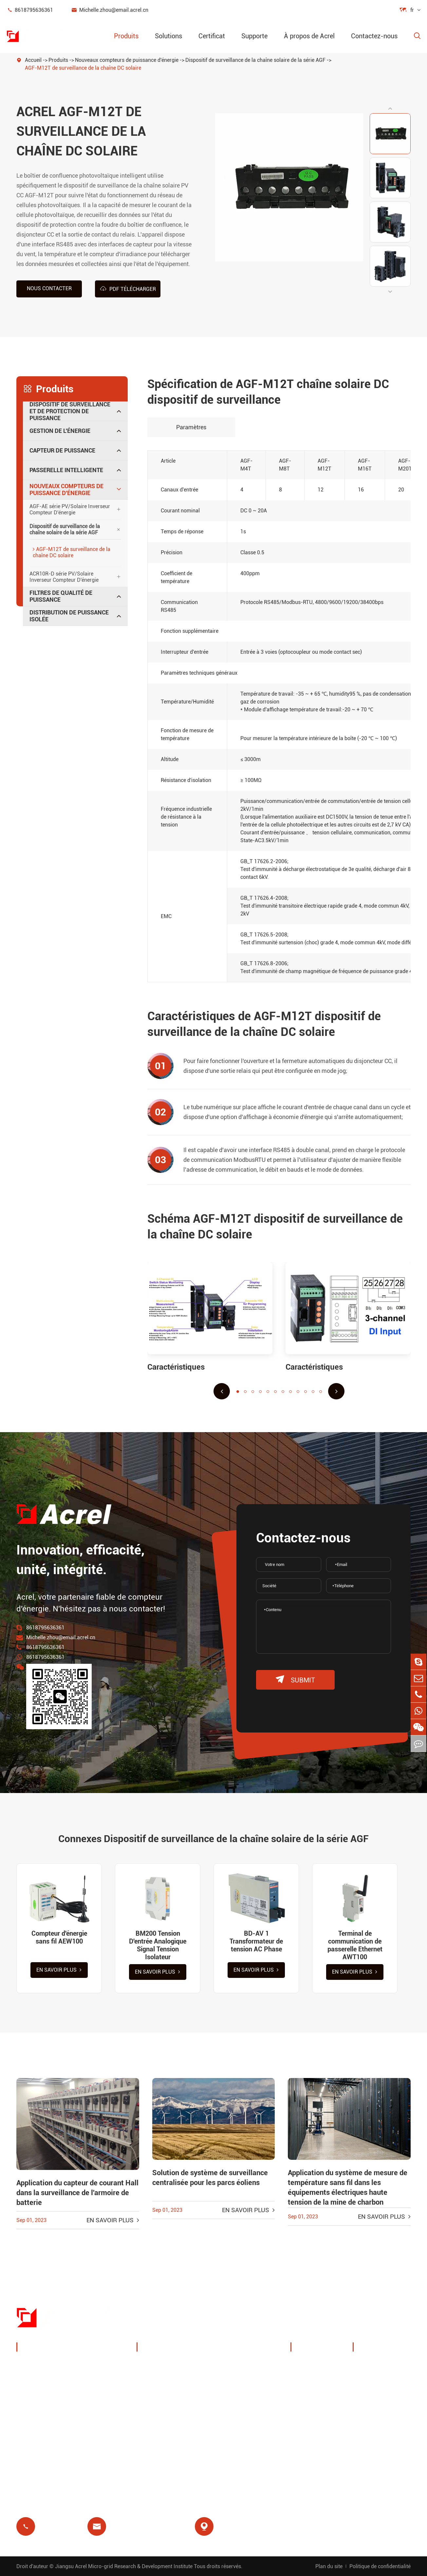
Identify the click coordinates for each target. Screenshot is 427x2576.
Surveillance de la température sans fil (249, 2369)
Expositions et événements (316, 2394)
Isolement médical (247, 2420)
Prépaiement (160, 2436)
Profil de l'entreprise (323, 2373)
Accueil (33, 60)
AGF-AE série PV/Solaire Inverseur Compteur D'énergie (69, 509)
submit (295, 1679)
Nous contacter (49, 288)
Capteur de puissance (62, 450)
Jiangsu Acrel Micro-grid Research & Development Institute (124, 2566)
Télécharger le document (378, 2369)
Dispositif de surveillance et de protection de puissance (69, 410)
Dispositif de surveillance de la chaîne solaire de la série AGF (255, 60)
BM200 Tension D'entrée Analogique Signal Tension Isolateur (157, 1945)
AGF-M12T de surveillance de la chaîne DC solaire (83, 68)
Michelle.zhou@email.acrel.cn (109, 10)
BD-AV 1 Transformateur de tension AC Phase (256, 1941)
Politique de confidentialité (380, 2566)
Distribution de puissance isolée (69, 616)
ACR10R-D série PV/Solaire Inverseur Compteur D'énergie (64, 576)
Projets (307, 2438)
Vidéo (367, 2389)
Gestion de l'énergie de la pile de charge (176, 2369)
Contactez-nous (374, 36)
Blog (366, 2420)
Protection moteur (246, 2404)
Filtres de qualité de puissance (60, 596)
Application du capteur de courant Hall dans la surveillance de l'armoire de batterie (77, 2193)
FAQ (365, 2404)
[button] (390, 108)
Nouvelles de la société (318, 2418)
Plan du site (329, 2566)
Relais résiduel (163, 2420)
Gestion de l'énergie (59, 430)
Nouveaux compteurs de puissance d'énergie (126, 60)
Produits (126, 36)
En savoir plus (59, 1970)
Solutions (168, 36)
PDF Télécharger (128, 288)
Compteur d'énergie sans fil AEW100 (59, 1937)
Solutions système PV (172, 2389)
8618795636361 (30, 10)
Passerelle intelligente (66, 469)
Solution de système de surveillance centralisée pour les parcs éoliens (210, 2178)
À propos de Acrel (309, 36)
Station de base (164, 2404)
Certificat (211, 36)
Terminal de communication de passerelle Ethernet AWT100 (354, 1945)
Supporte (254, 36)
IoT (227, 2389)
